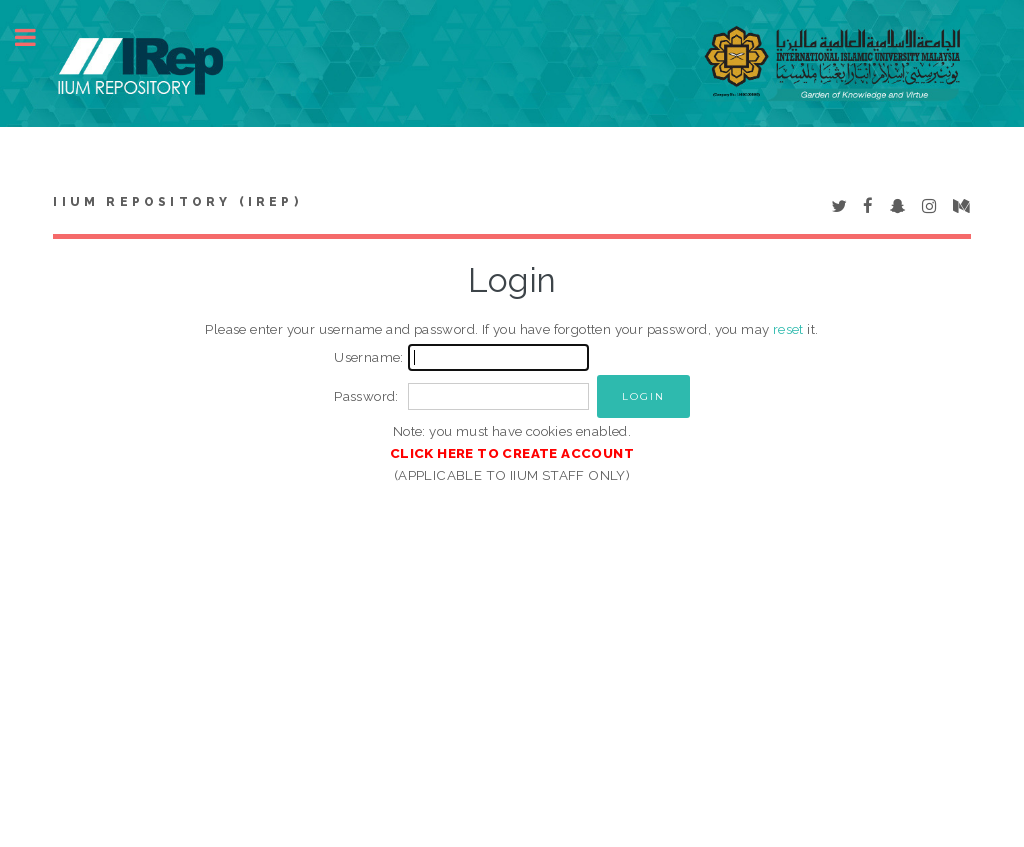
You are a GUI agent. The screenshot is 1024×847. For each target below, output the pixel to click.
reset (788, 329)
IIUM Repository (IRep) (177, 202)
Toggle (36, 37)
